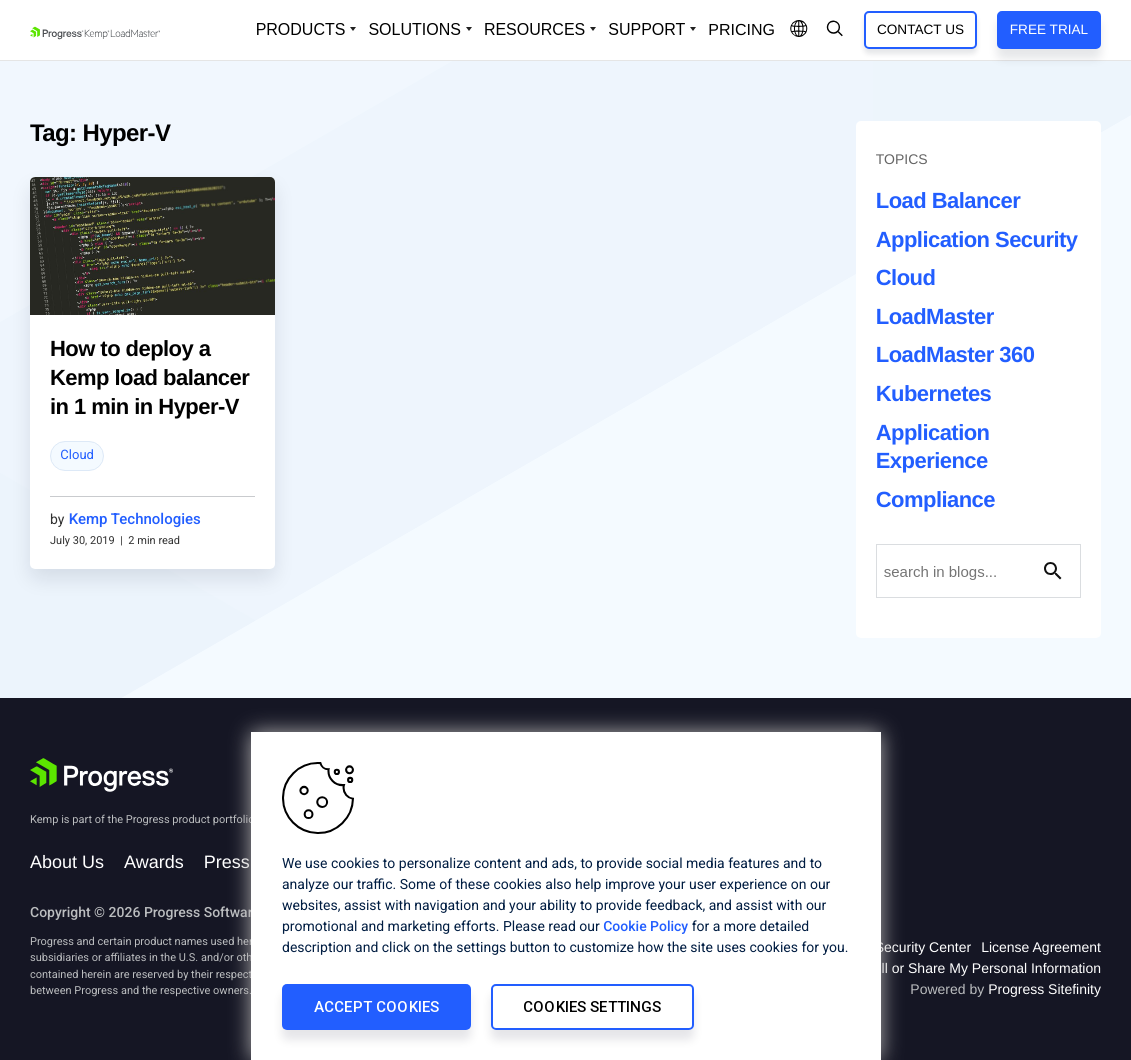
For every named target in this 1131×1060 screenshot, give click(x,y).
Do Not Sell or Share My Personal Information (959, 968)
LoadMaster (935, 316)
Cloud (77, 455)
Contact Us (920, 29)
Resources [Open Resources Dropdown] (534, 29)
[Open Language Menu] (799, 30)
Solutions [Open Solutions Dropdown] (414, 29)
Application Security (977, 239)
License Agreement (1041, 947)
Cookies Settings (592, 1007)
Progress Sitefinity (1044, 989)
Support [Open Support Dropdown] (646, 29)
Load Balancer (948, 200)
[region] (566, 896)
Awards (154, 862)
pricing (741, 30)
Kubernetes (934, 393)
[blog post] (152, 246)
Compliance (935, 499)
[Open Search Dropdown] (835, 30)
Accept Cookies (376, 1007)
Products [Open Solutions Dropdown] (301, 29)
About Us (67, 862)
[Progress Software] (102, 775)
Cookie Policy (645, 927)
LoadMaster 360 (955, 354)
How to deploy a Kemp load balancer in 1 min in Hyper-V (149, 377)
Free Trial (1049, 29)
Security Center (923, 947)
